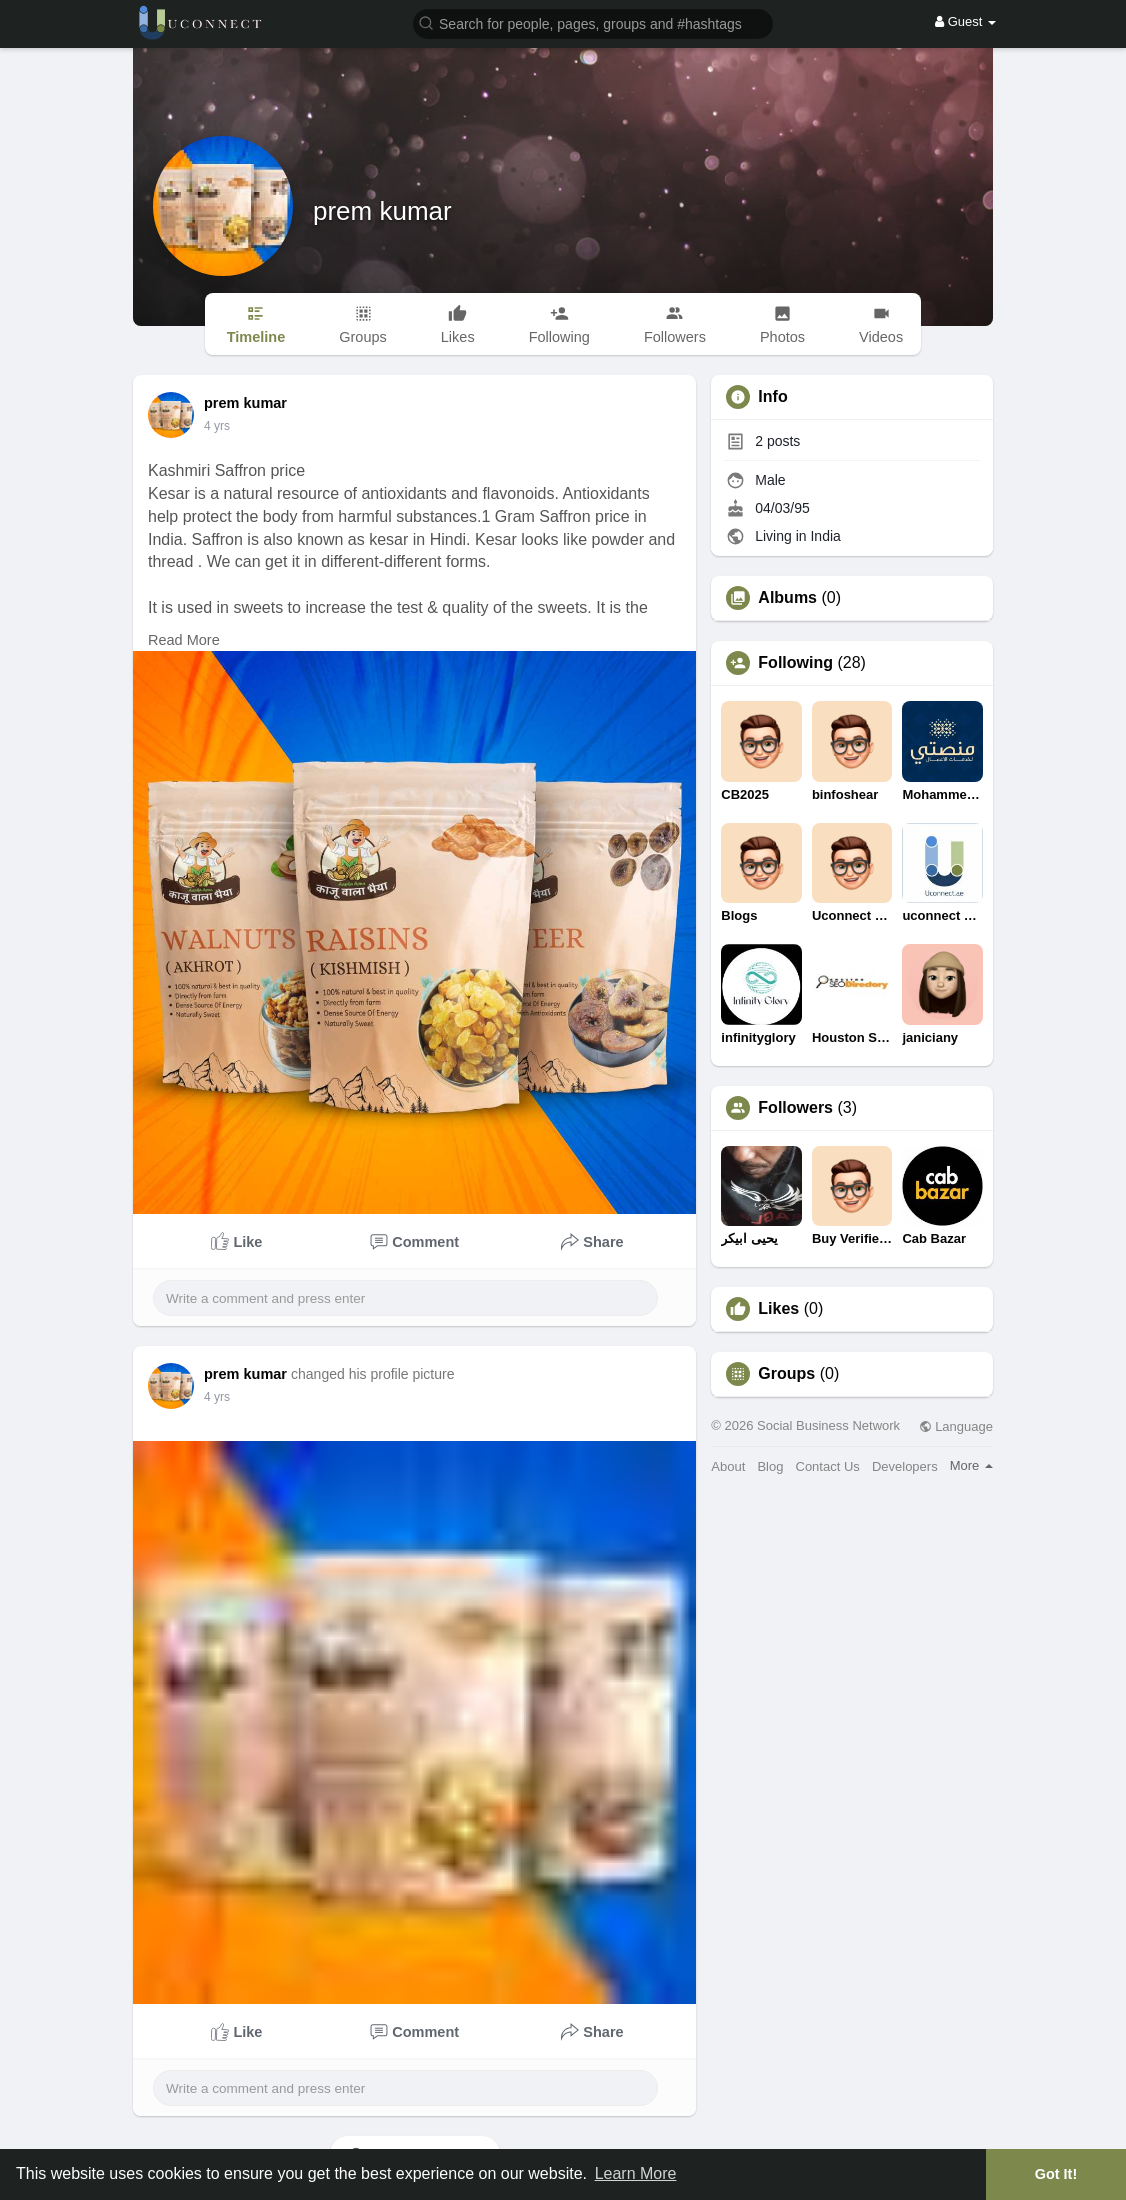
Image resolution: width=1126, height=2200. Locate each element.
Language (956, 1426)
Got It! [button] (1056, 2174)
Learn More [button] (636, 2173)
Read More (184, 640)
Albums (787, 598)
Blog (770, 1466)
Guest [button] (965, 21)
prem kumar (382, 211)
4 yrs (217, 426)
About (728, 1466)
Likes (778, 1309)
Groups (786, 1374)
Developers (905, 1466)
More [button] (971, 1465)
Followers (795, 1108)
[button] (593, 22)
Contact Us (828, 1466)
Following (795, 663)
